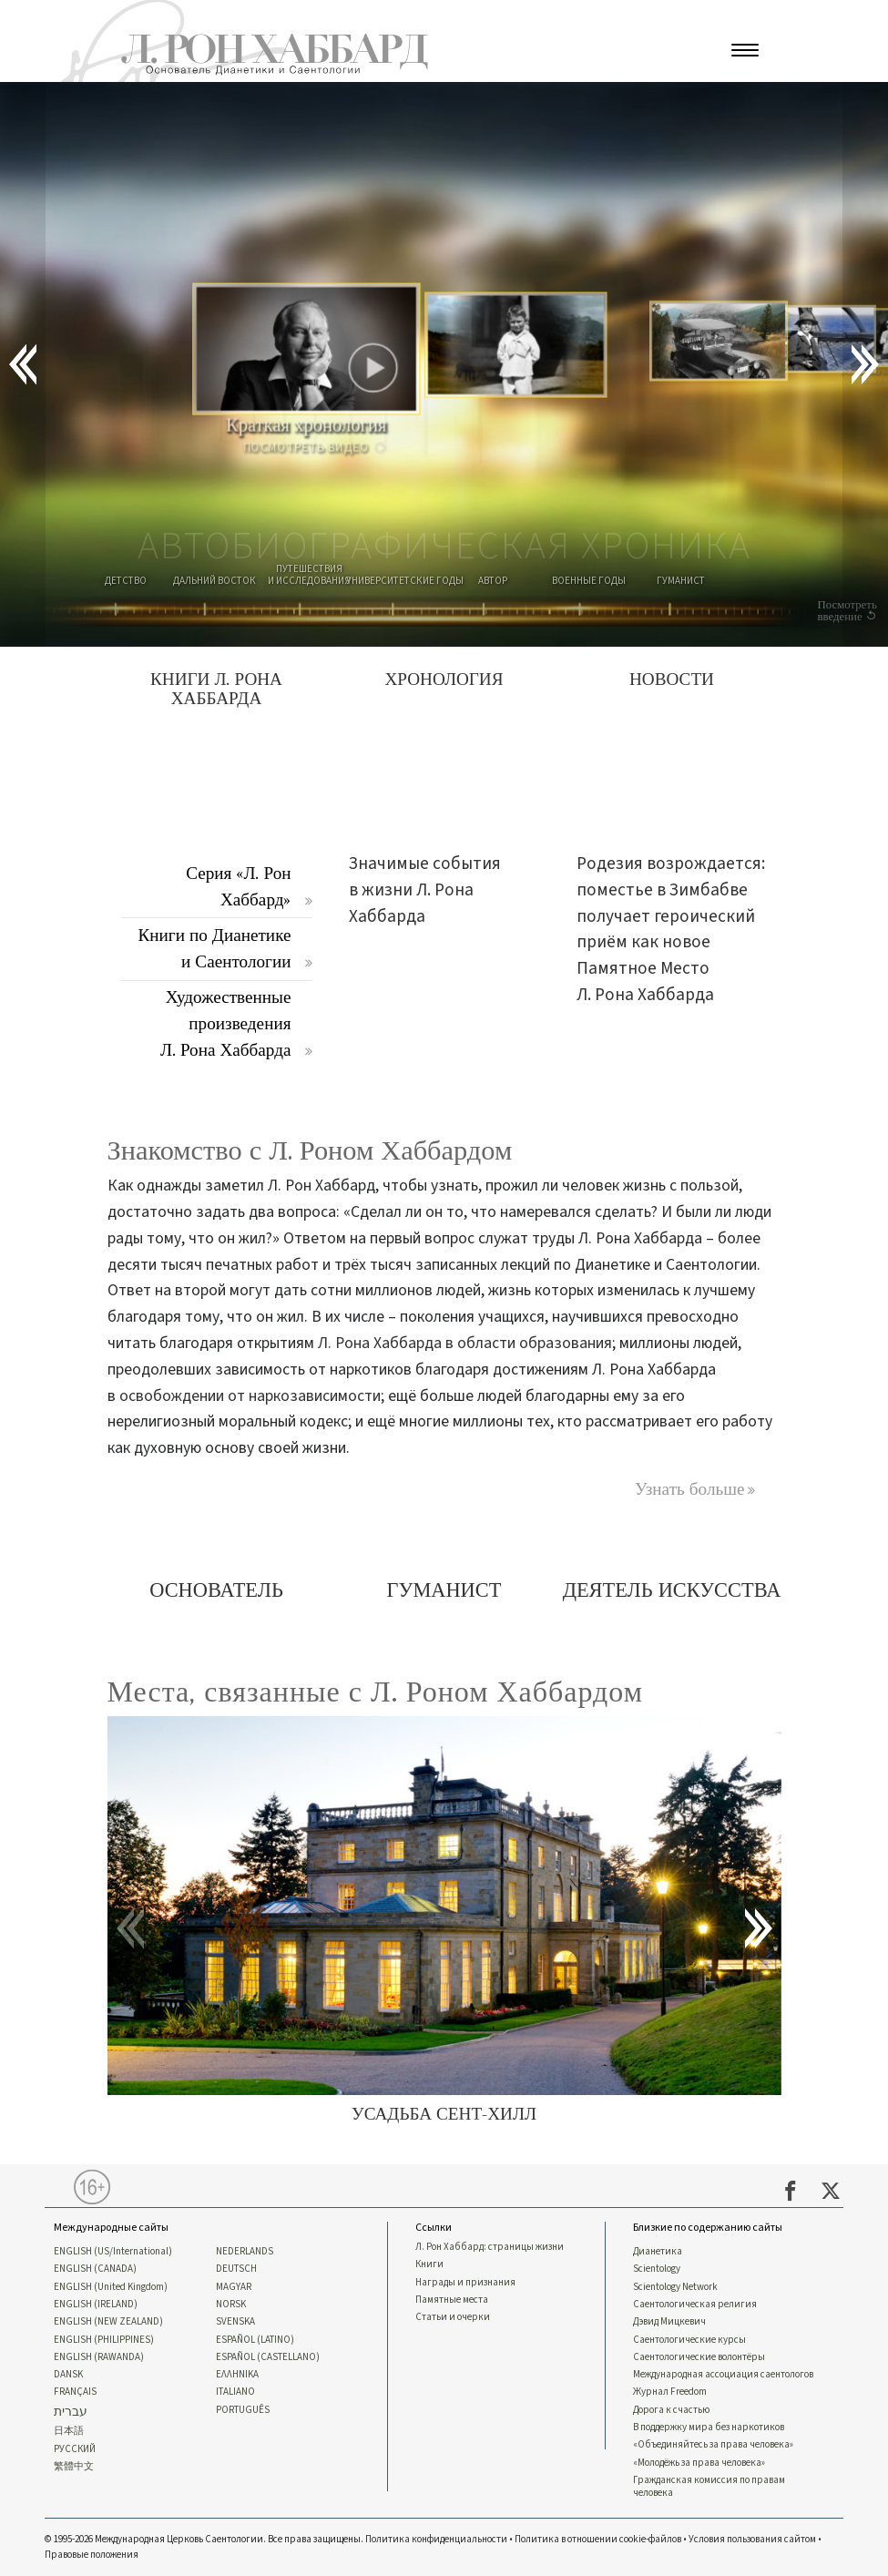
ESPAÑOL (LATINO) (255, 2340)
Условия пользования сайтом (752, 2539)
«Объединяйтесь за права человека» (713, 2444)
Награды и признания (465, 2282)
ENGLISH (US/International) (113, 2251)
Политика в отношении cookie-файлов (598, 2539)
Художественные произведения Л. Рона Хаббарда (225, 1023)
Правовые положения (91, 2554)
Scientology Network (675, 2287)
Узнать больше (690, 1488)
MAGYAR (233, 2287)
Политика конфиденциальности (436, 2539)
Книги (429, 2264)
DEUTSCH (236, 2269)
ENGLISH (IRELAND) (96, 2304)
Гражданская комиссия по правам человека (709, 2486)
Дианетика (657, 2251)
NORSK (231, 2304)
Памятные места (451, 2300)
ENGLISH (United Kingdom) (111, 2287)
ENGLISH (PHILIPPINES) (104, 2340)
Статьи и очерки (452, 2317)
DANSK (68, 2374)
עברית (70, 2412)
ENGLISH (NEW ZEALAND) (108, 2321)
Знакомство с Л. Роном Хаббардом (310, 1151)
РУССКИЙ (75, 2449)
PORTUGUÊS (243, 2410)
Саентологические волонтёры (699, 2357)
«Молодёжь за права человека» (699, 2463)
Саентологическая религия (695, 2304)
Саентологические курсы (689, 2340)
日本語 (69, 2431)
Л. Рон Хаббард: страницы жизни (489, 2247)
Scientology (656, 2269)
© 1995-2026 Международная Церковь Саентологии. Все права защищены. (205, 2539)
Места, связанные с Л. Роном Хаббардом (375, 1692)
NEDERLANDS (244, 2251)
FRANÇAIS (75, 2392)
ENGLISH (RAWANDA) (99, 2357)
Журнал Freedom (670, 2392)
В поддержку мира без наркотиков (708, 2427)
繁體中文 (74, 2466)
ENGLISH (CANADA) (95, 2269)
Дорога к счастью (671, 2410)
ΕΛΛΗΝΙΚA (237, 2374)
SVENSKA (235, 2321)
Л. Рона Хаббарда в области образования (465, 1343)
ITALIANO (235, 2392)
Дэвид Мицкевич (669, 2321)
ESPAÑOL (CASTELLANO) (268, 2357)
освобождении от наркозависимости (250, 1396)
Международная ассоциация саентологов (723, 2374)
